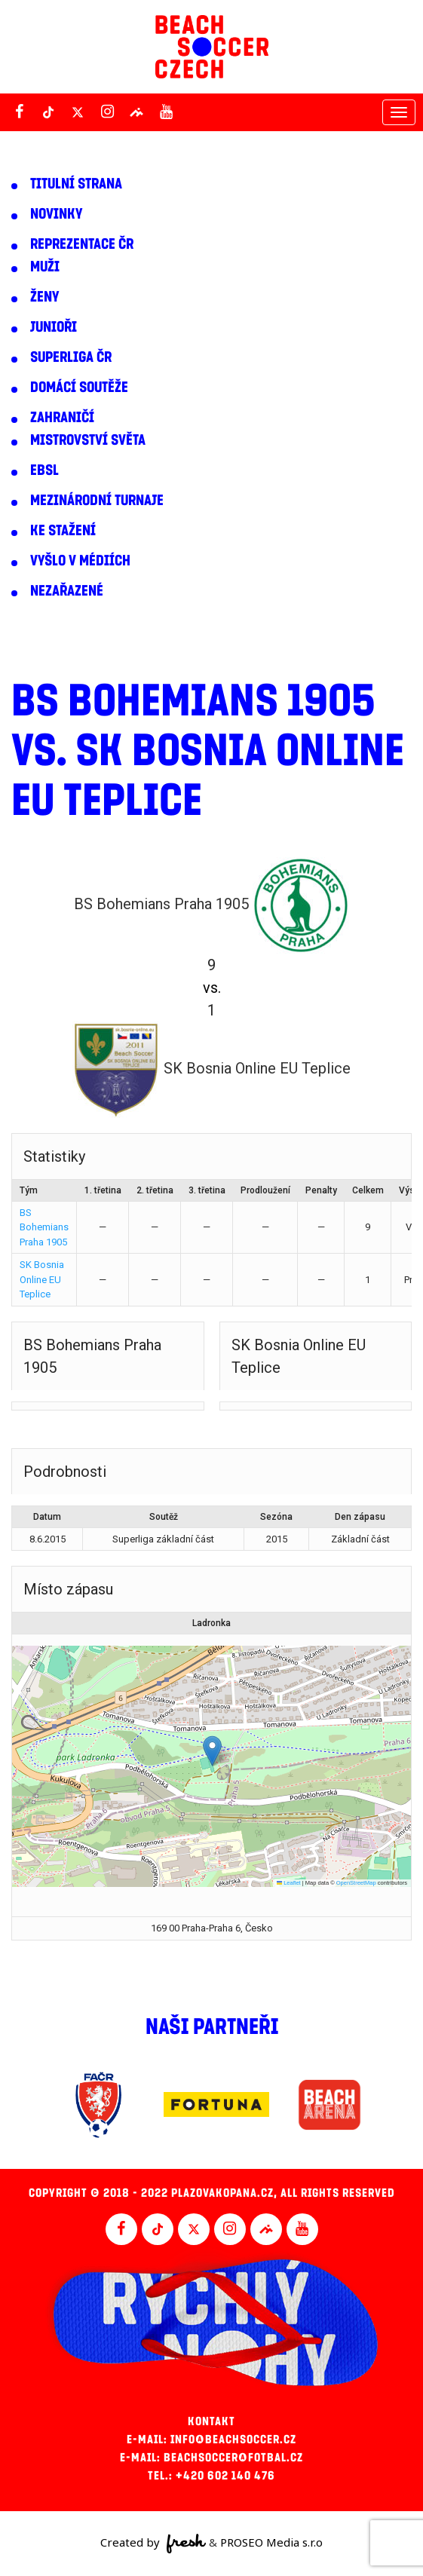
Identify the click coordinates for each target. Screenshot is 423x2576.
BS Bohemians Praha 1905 (44, 1227)
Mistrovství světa (88, 440)
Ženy (44, 297)
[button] (212, 1750)
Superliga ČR (71, 357)
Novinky (56, 214)
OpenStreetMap (356, 1882)
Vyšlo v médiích (80, 560)
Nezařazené (66, 591)
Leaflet (289, 1882)
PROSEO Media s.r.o (271, 2542)
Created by (153, 2543)
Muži (45, 266)
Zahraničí (62, 417)
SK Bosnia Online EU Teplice (42, 1279)
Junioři (53, 327)
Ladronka (211, 1623)
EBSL (44, 470)
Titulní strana (76, 183)
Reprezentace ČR (81, 244)
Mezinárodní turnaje (97, 500)
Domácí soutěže (79, 387)
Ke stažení (63, 530)
